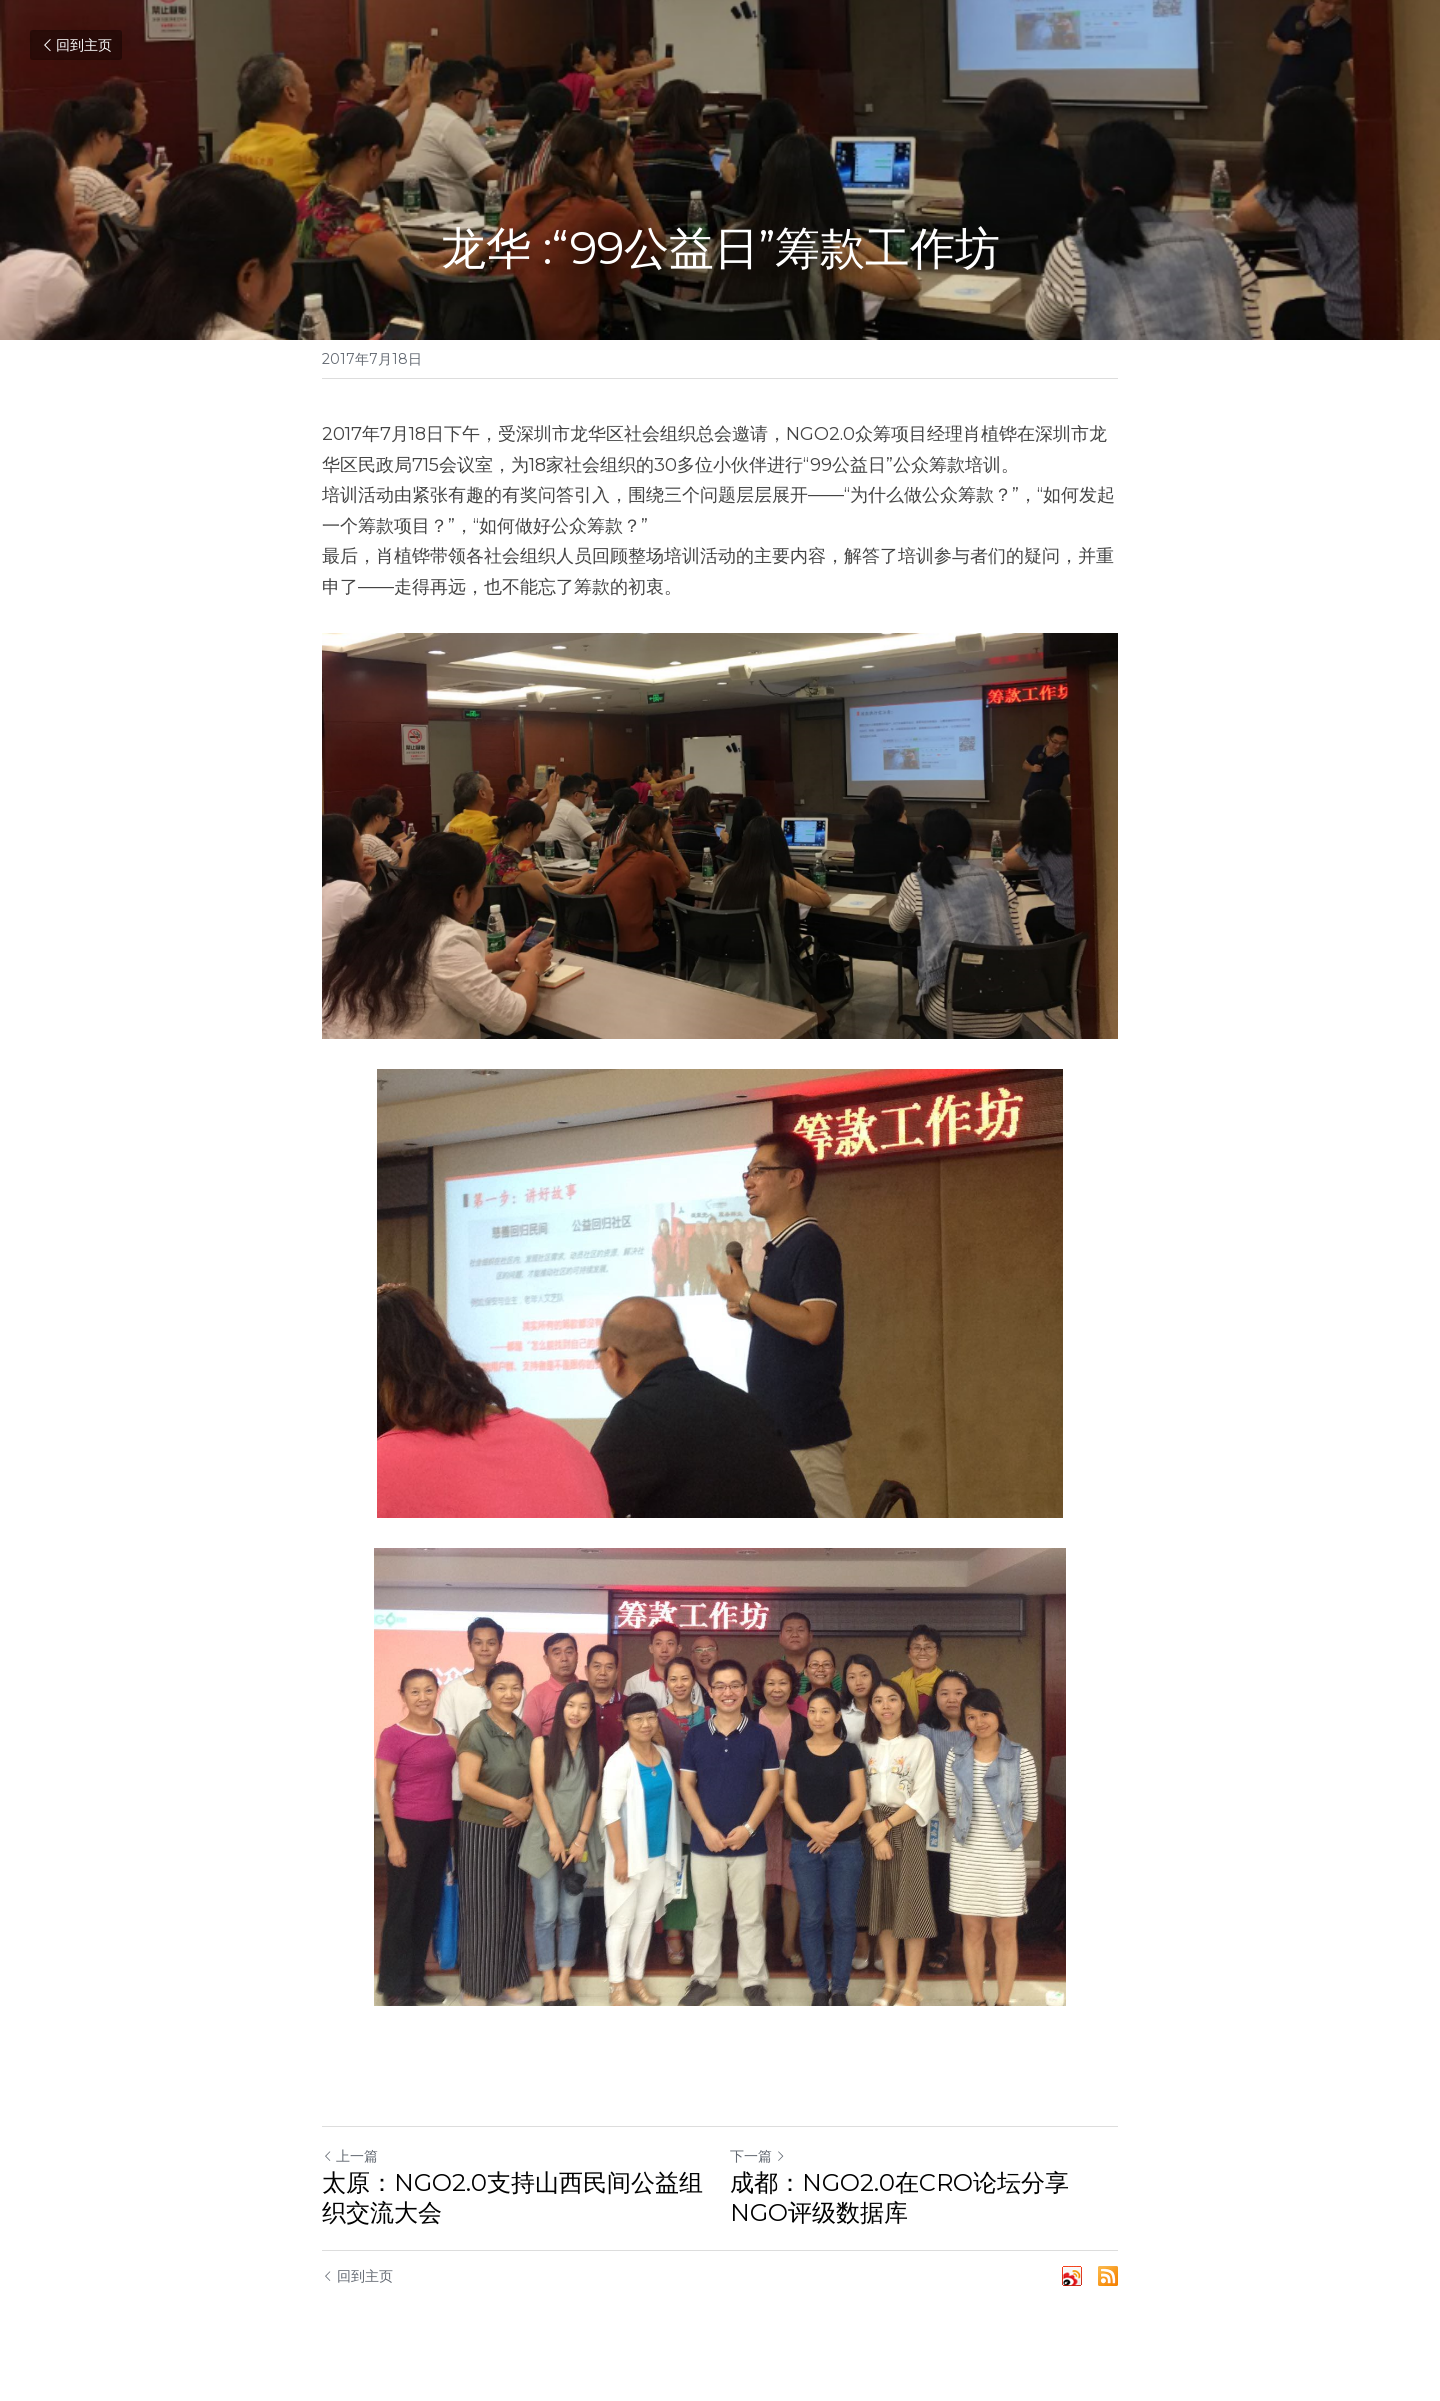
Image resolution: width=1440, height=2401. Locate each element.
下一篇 (758, 2156)
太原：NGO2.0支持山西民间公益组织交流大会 (512, 2197)
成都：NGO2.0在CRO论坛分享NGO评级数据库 (899, 2197)
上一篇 (350, 2156)
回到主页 (76, 45)
